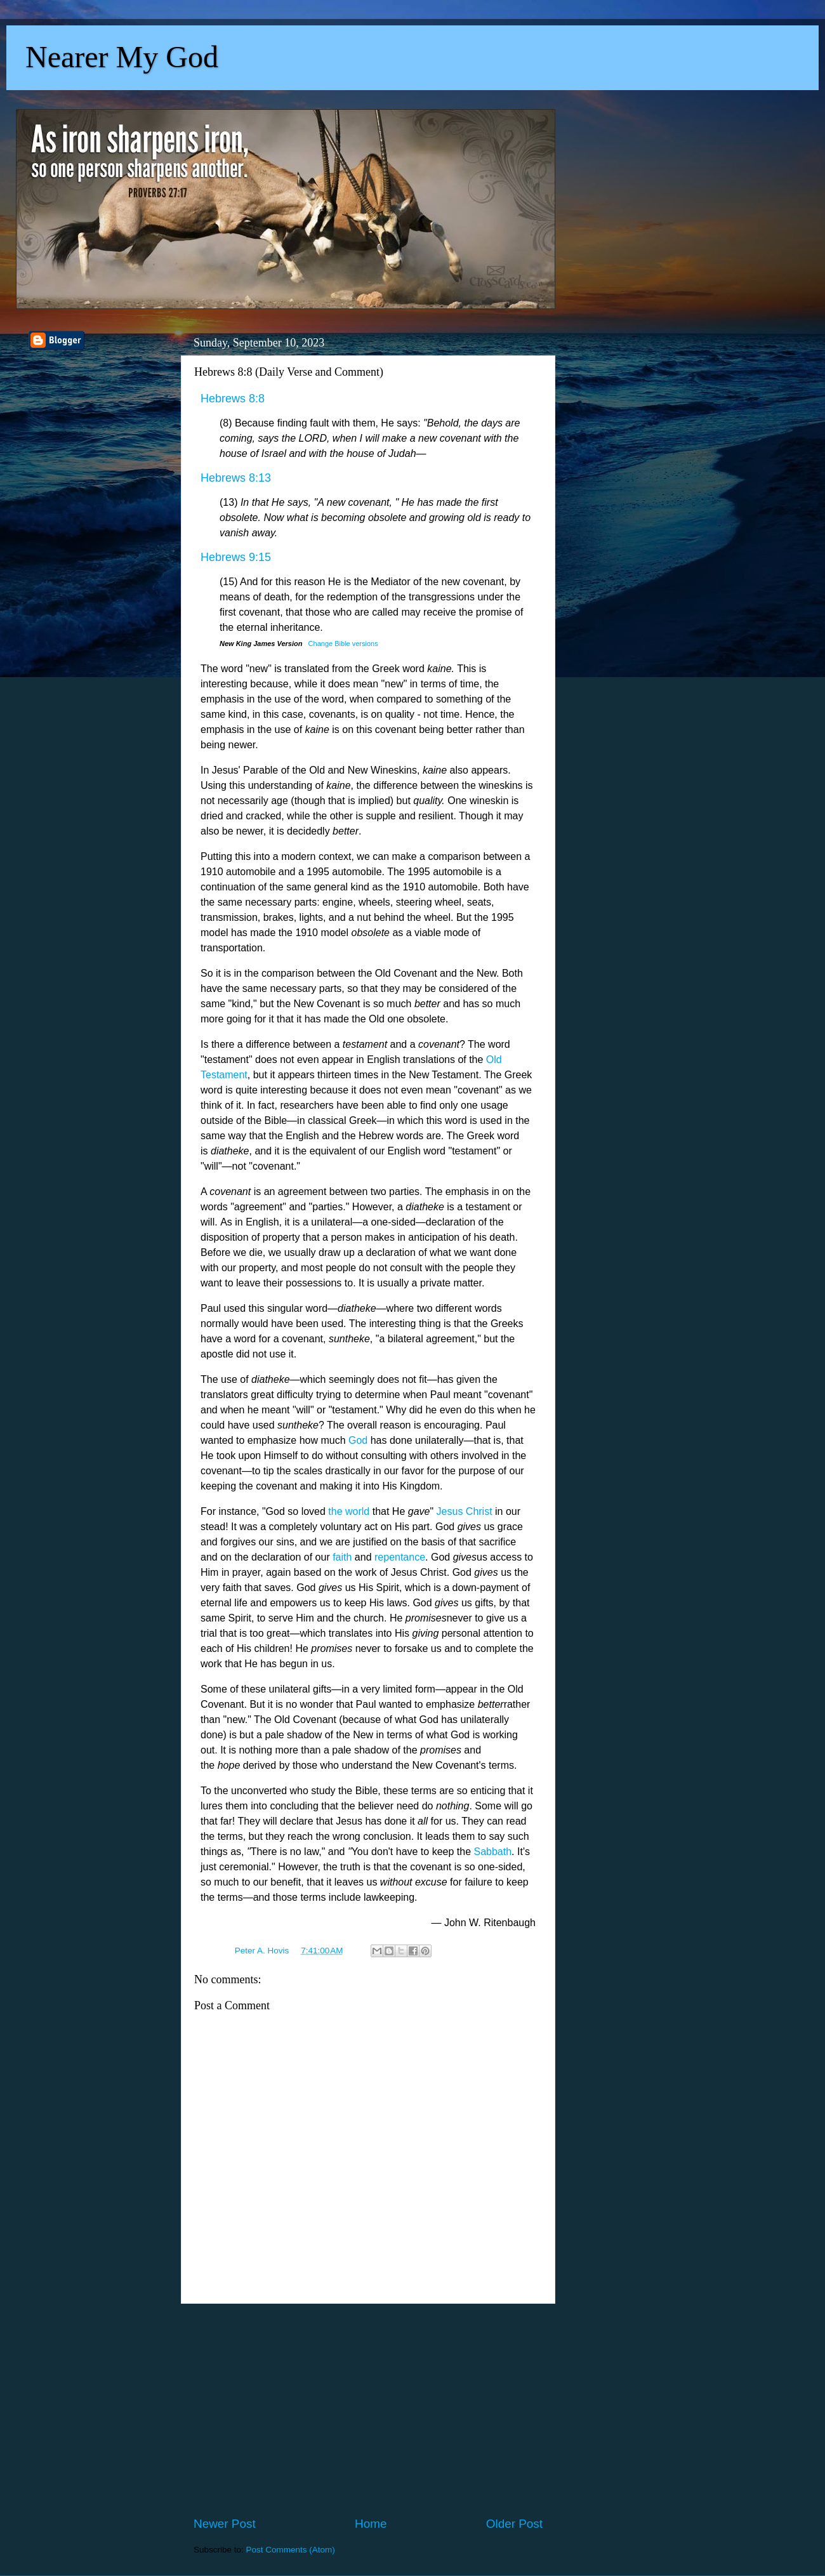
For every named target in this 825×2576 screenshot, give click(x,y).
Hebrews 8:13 (236, 478)
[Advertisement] (368, 2410)
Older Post (514, 2523)
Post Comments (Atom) (290, 2549)
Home (370, 2523)
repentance (399, 1557)
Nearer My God (121, 57)
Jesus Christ (464, 1511)
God (357, 1440)
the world (348, 1511)
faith (342, 1557)
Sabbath (492, 1851)
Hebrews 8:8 (233, 398)
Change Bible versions (343, 643)
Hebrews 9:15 (236, 557)
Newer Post (225, 2523)
